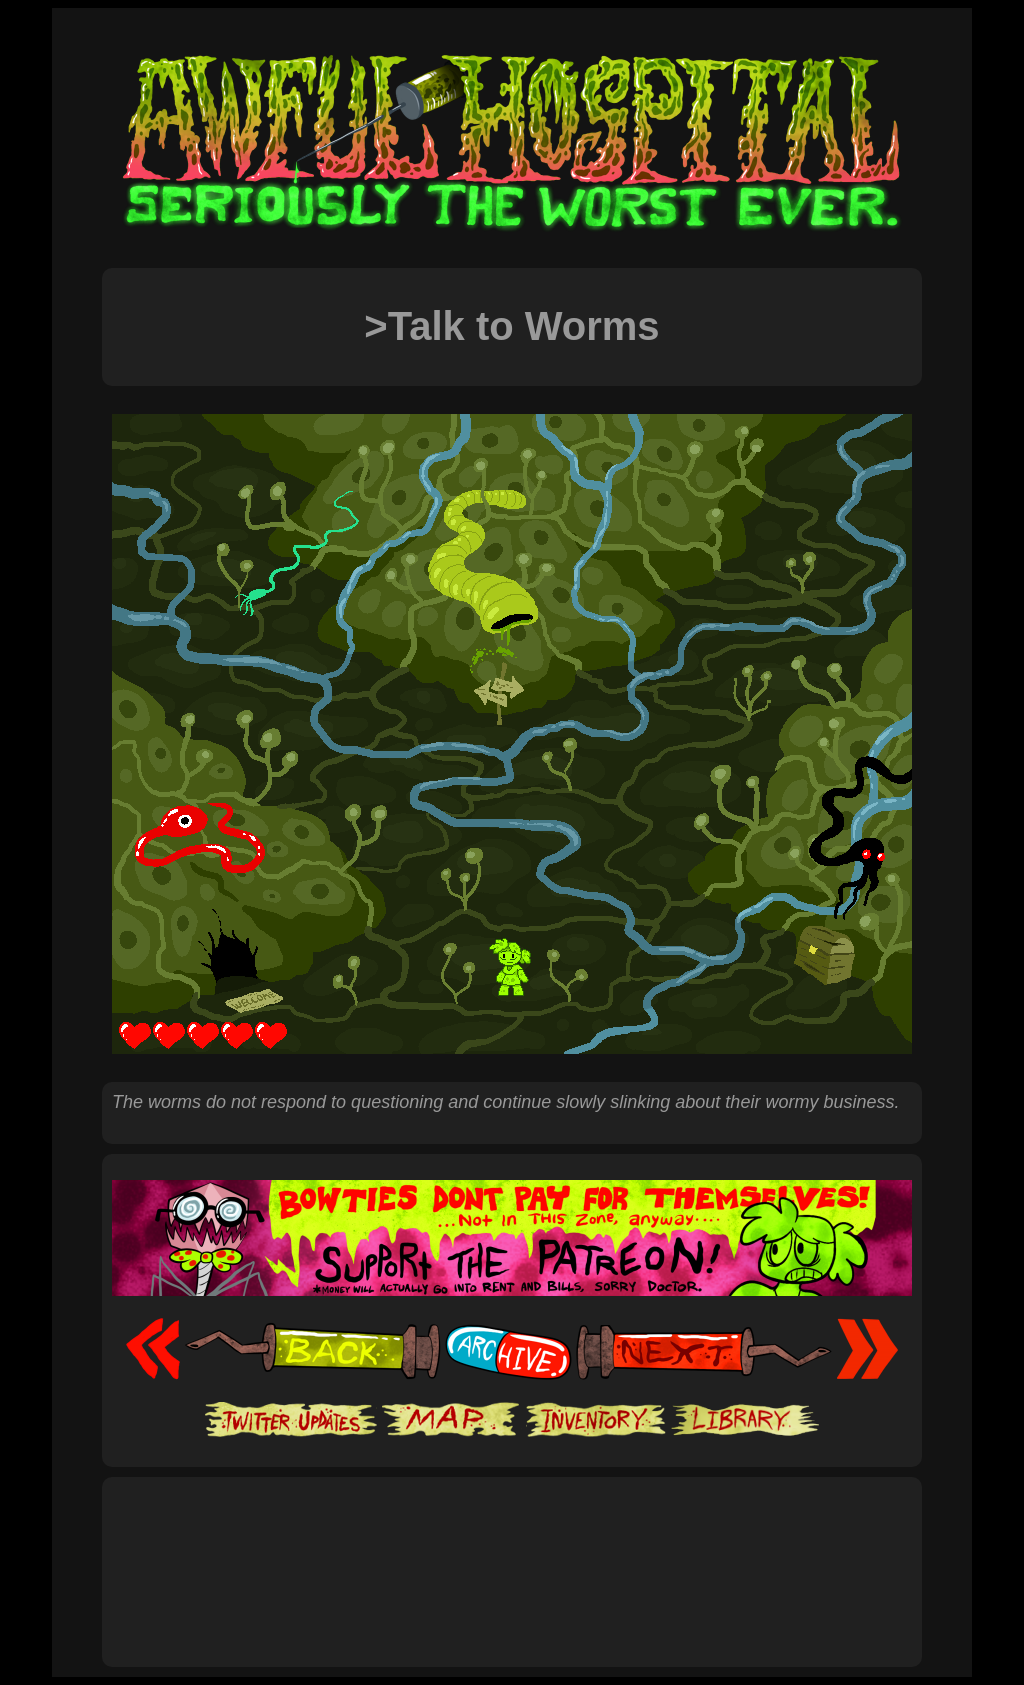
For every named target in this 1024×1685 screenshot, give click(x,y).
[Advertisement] (512, 1550)
